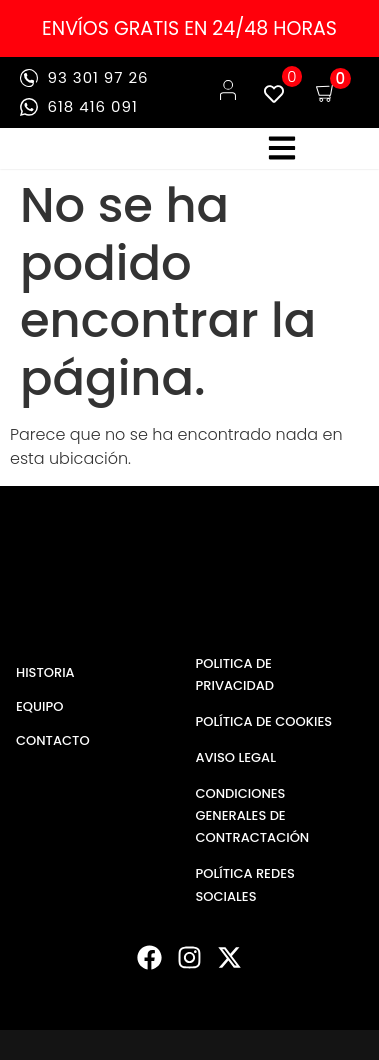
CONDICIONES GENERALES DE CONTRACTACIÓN (253, 815)
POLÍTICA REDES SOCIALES (245, 884)
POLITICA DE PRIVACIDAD (235, 674)
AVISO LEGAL (236, 757)
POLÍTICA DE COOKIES (264, 721)
